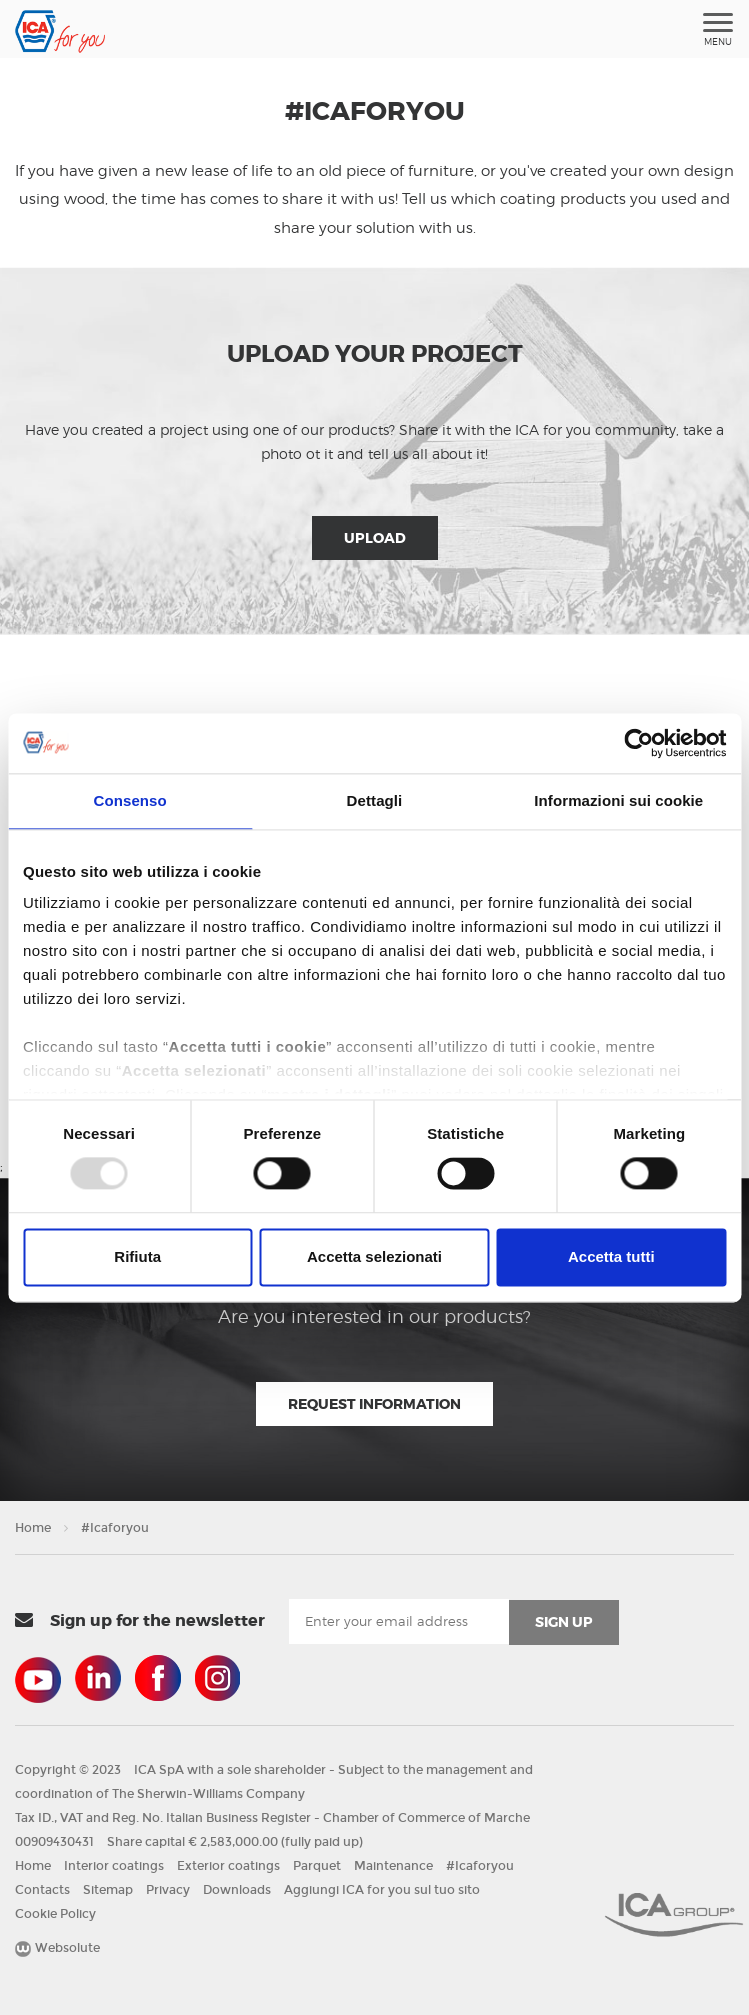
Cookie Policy (55, 1914)
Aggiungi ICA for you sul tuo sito (382, 1890)
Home (33, 1528)
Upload (375, 538)
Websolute (57, 1948)
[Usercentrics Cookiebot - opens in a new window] (638, 743)
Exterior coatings (228, 1866)
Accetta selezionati (374, 1256)
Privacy (168, 1890)
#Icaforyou (115, 1528)
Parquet (317, 1866)
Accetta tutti (611, 1256)
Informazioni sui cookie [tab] (618, 800)
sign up (564, 1622)
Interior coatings (114, 1866)
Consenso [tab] (130, 800)
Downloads (237, 1890)
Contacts (42, 1890)
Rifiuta (137, 1256)
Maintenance (393, 1866)
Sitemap (108, 1890)
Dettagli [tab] (375, 800)
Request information (374, 1404)
